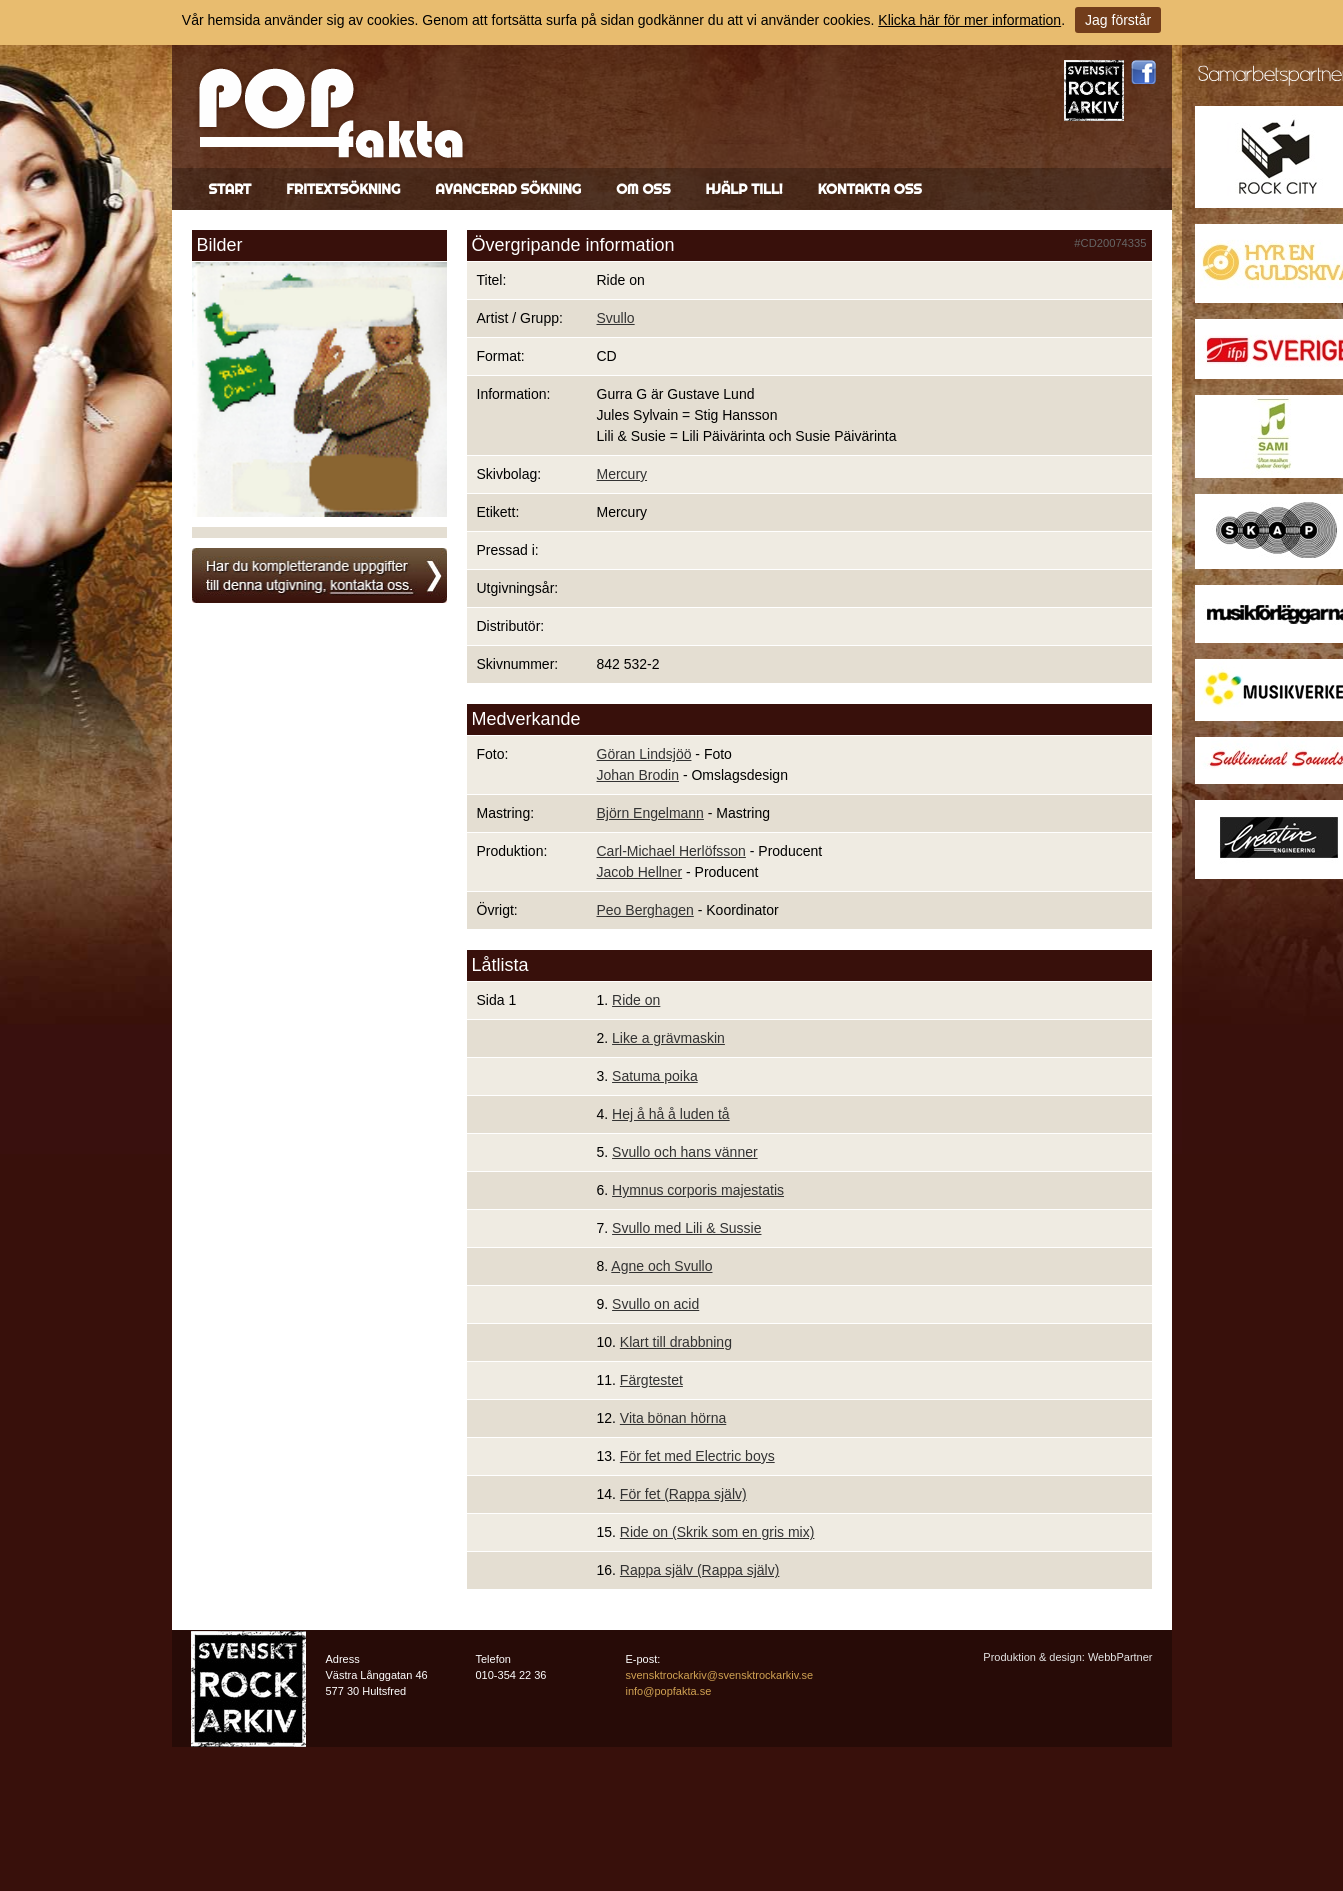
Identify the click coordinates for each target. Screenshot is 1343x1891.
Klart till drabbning (676, 1342)
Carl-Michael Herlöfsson (671, 851)
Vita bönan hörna (673, 1418)
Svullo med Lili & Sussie (686, 1228)
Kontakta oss (870, 189)
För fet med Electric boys (697, 1456)
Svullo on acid (655, 1304)
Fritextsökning (343, 189)
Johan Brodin (638, 775)
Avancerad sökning (508, 189)
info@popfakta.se (669, 1691)
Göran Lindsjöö (644, 754)
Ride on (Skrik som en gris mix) (717, 1532)
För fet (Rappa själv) (683, 1494)
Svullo (616, 318)
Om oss (643, 189)
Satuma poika (655, 1076)
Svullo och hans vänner (685, 1152)
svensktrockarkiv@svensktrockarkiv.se (720, 1675)
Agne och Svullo (661, 1266)
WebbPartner (1120, 1657)
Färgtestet (651, 1380)
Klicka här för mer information (969, 20)
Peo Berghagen (645, 910)
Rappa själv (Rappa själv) (700, 1570)
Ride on (636, 1000)
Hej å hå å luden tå (671, 1114)
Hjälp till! (743, 189)
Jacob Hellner (640, 872)
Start (230, 189)
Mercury (622, 474)
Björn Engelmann (650, 813)
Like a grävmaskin (668, 1038)
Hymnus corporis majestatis (698, 1190)
